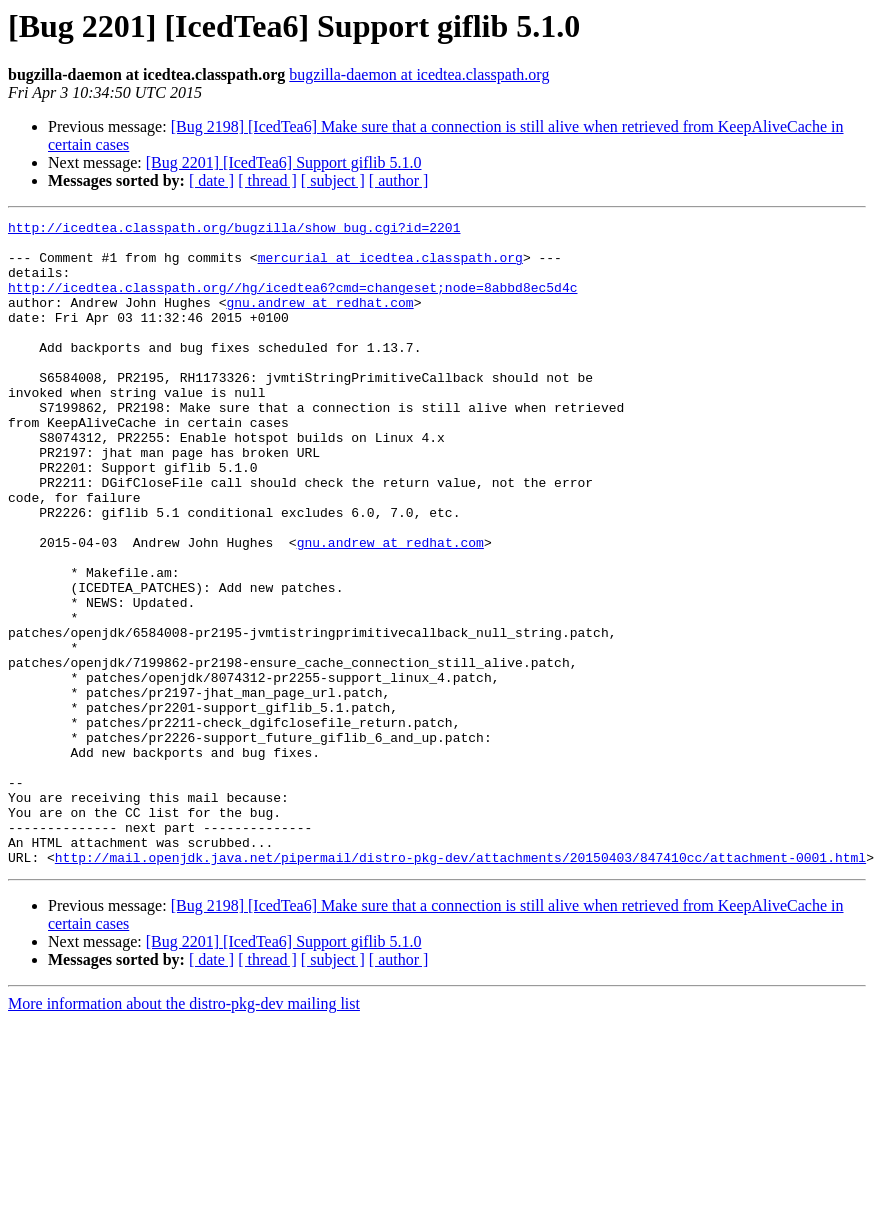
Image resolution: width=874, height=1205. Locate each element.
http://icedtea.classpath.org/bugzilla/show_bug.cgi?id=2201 (234, 230)
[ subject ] (333, 180)
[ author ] (399, 180)
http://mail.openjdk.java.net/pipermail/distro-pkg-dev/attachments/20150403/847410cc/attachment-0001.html (460, 986)
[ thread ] (267, 180)
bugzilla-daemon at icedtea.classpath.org (419, 74)
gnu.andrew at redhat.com (319, 320)
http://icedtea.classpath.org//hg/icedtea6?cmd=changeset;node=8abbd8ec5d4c (292, 302)
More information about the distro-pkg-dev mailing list (184, 1132)
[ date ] (211, 180)
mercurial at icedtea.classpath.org (390, 266)
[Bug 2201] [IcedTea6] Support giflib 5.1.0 (284, 162)
